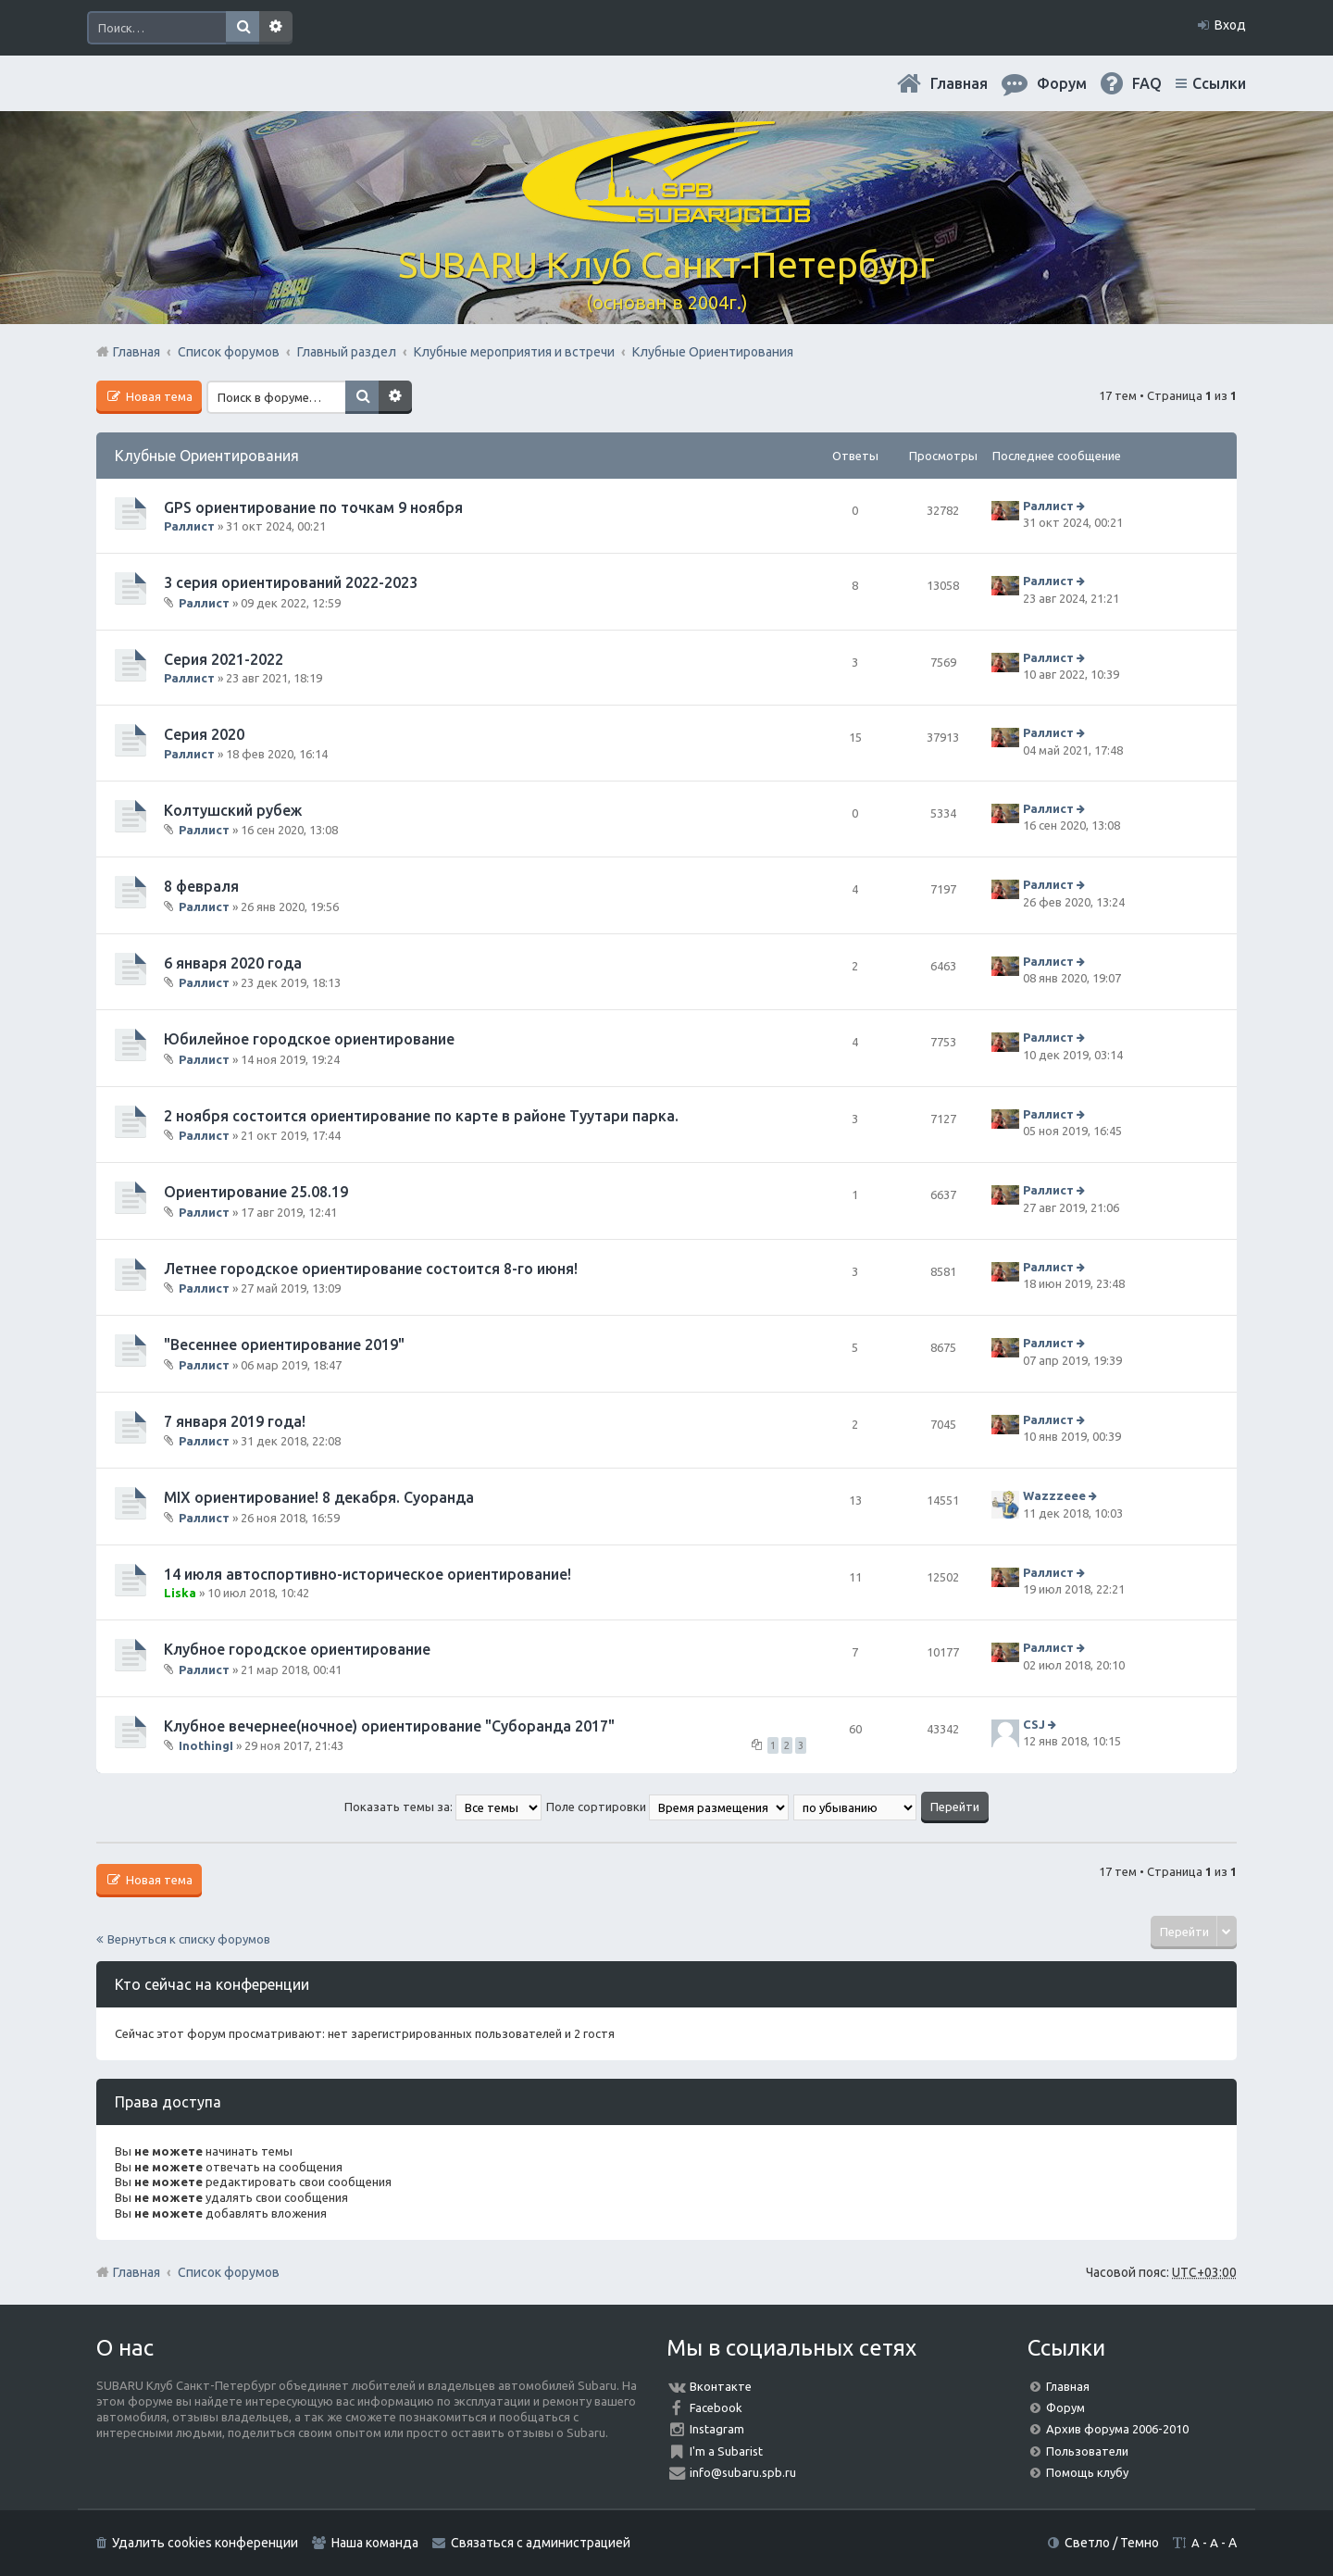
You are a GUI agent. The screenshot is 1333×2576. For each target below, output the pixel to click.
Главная (959, 83)
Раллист (189, 525)
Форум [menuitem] (1062, 83)
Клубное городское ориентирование (297, 1649)
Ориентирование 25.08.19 (256, 1191)
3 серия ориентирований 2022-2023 (290, 582)
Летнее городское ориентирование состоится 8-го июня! (371, 1268)
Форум (1065, 2407)
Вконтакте (721, 2386)
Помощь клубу (1087, 2472)
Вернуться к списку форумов (188, 1938)
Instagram (717, 2428)
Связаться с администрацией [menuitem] (540, 2542)
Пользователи (1087, 2451)
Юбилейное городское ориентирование (309, 1039)
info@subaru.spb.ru (743, 2472)
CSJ (1034, 1724)
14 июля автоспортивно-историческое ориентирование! (367, 1574)
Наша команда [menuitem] (374, 2542)
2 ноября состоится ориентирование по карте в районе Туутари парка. (421, 1115)
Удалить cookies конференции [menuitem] (205, 2542)
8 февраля (201, 886)
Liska (180, 1592)
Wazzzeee (1054, 1495)
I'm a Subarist (726, 2451)
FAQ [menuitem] (1147, 83)
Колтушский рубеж (233, 810)
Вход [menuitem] (1230, 25)
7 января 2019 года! (234, 1421)
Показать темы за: (443, 1806)
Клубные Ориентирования (207, 455)
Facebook (716, 2407)
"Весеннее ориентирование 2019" (284, 1344)
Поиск (242, 27)
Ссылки (1219, 83)
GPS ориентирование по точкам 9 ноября (313, 507)
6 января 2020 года (233, 963)
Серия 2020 (204, 734)
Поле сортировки (667, 1806)
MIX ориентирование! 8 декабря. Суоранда (319, 1497)
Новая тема (158, 396)
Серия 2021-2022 (223, 659)
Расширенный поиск (276, 27)
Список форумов (229, 2272)
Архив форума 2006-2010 (1117, 2428)
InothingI (206, 1745)
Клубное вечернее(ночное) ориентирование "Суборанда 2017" (389, 1726)
